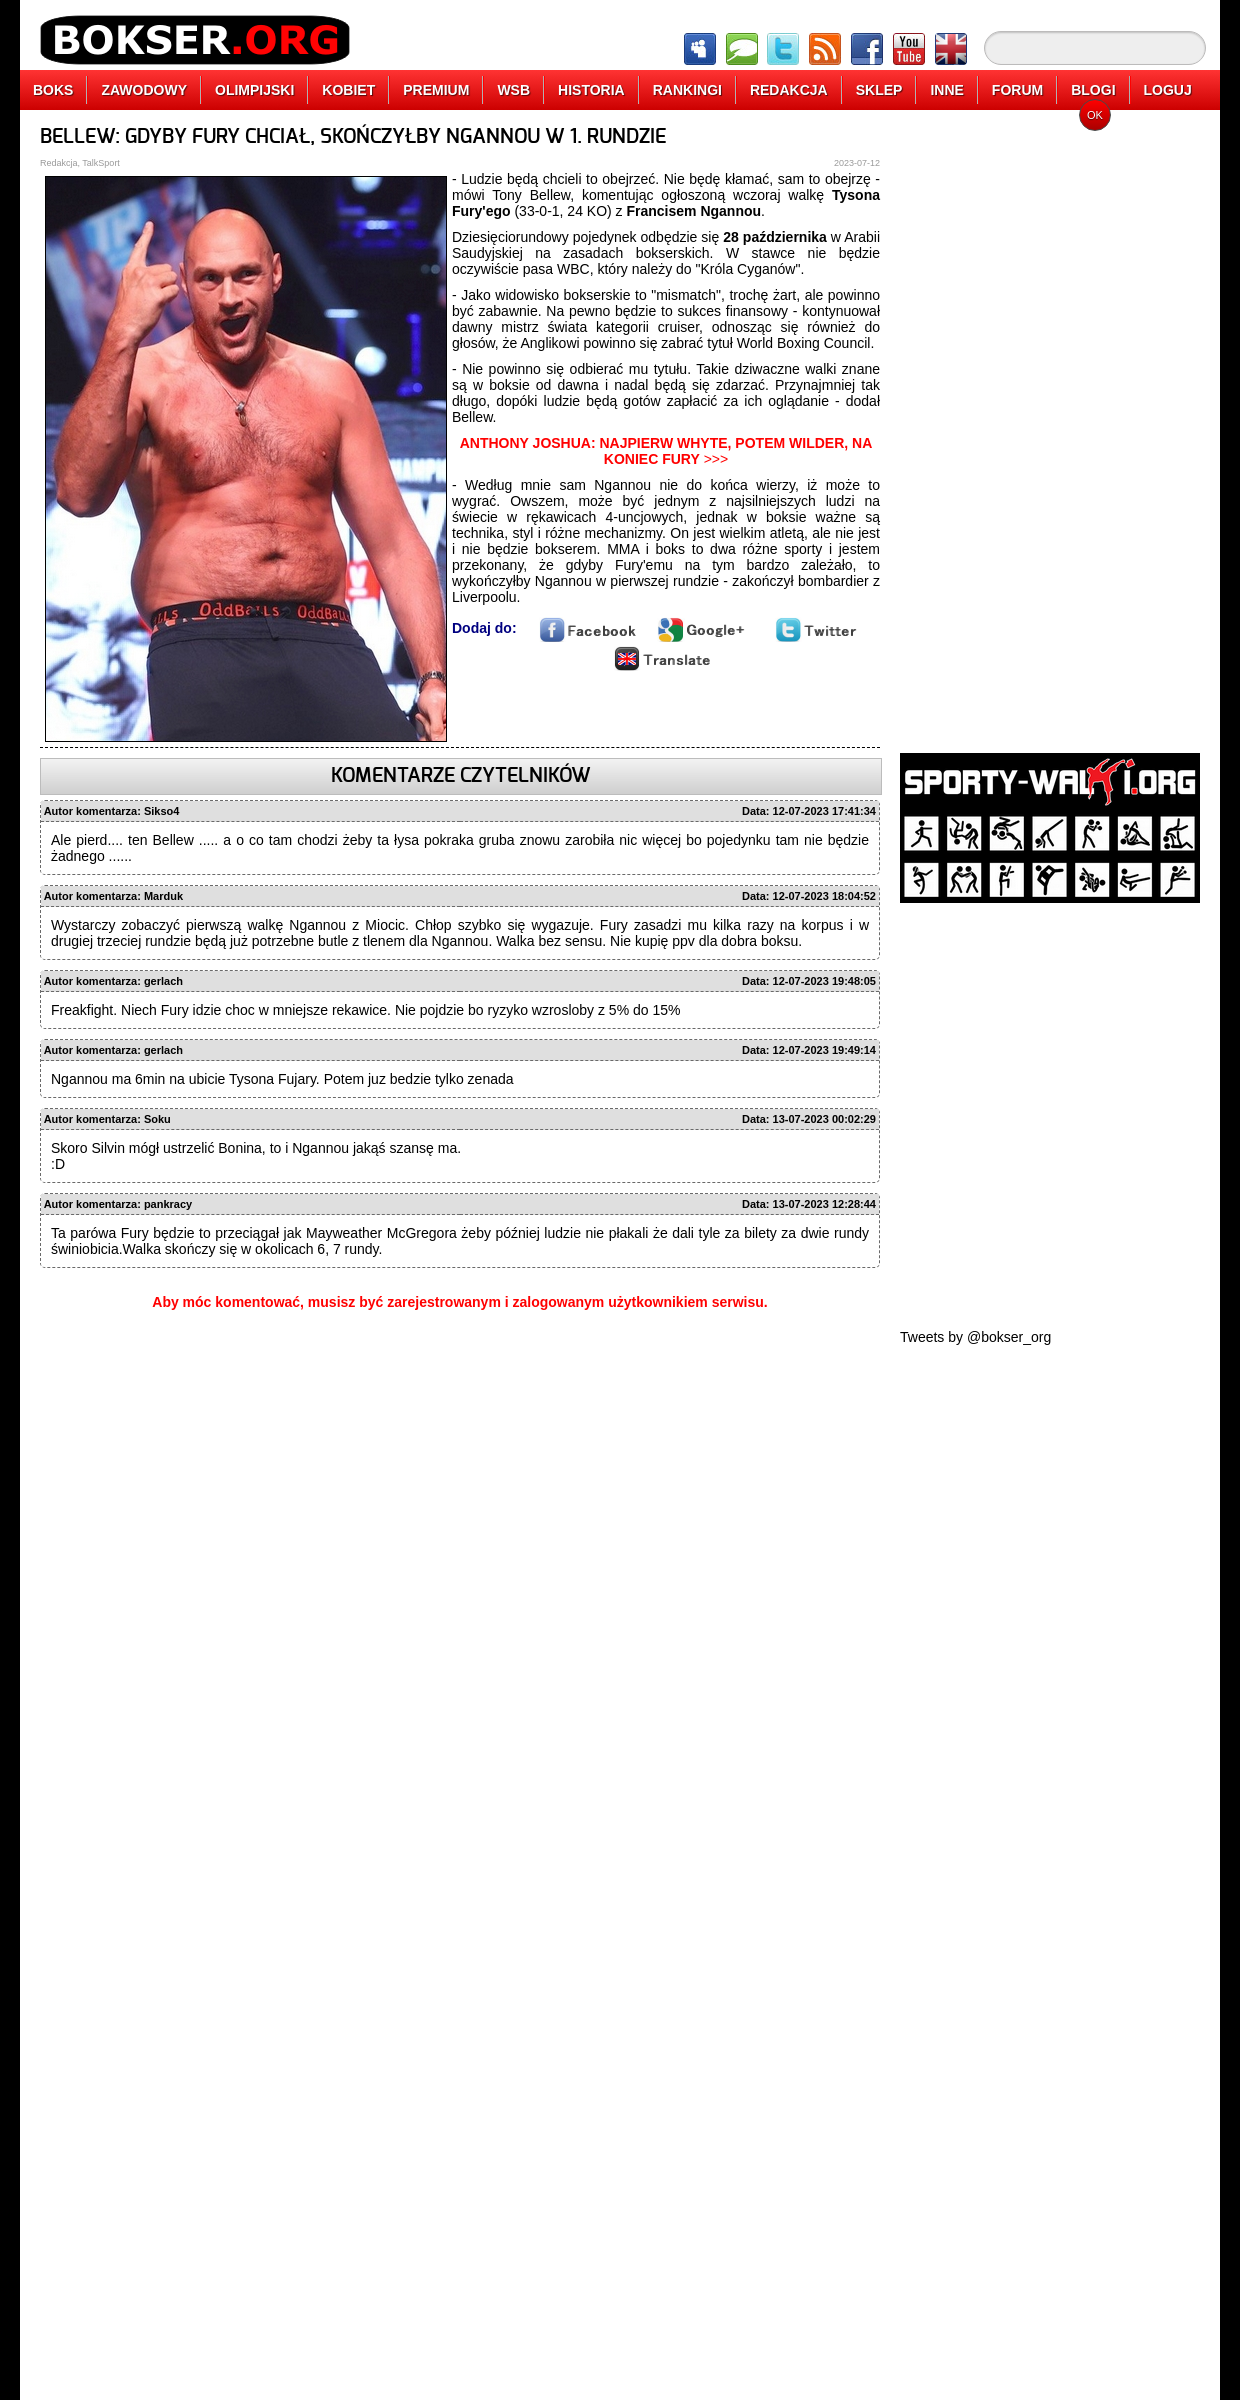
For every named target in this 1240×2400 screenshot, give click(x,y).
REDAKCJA (789, 90)
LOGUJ (1168, 90)
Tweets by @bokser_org (975, 1337)
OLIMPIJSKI (254, 90)
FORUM (1017, 90)
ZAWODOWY (144, 90)
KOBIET (348, 90)
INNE (946, 90)
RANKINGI (687, 90)
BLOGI (1093, 90)
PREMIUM (436, 90)
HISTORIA (591, 90)
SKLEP (879, 90)
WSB (513, 90)
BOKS (53, 90)
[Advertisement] (1050, 425)
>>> (666, 451)
